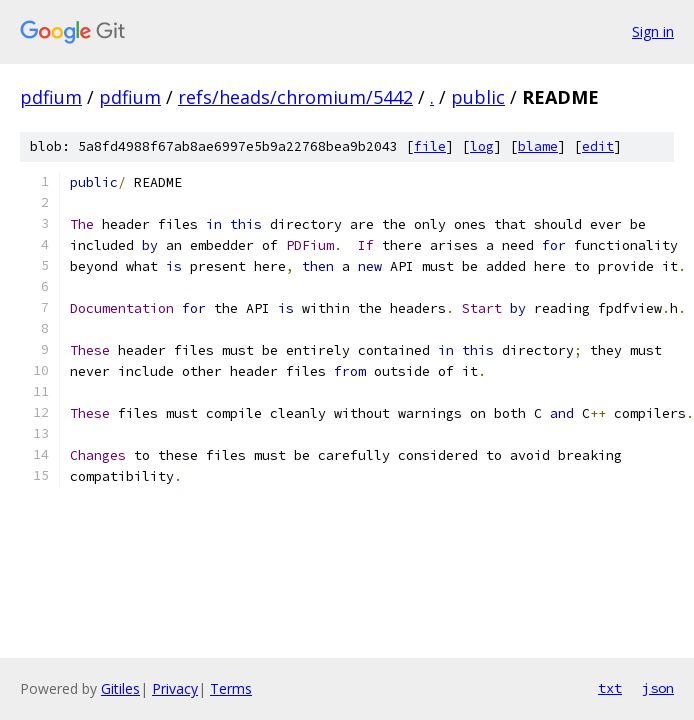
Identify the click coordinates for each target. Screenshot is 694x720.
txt (610, 688)
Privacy (175, 688)
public (478, 97)
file (430, 146)
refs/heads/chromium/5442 (295, 97)
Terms (231, 688)
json (658, 688)
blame (538, 146)
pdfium (51, 97)
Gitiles (120, 688)
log (482, 146)
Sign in (653, 31)
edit (598, 146)
